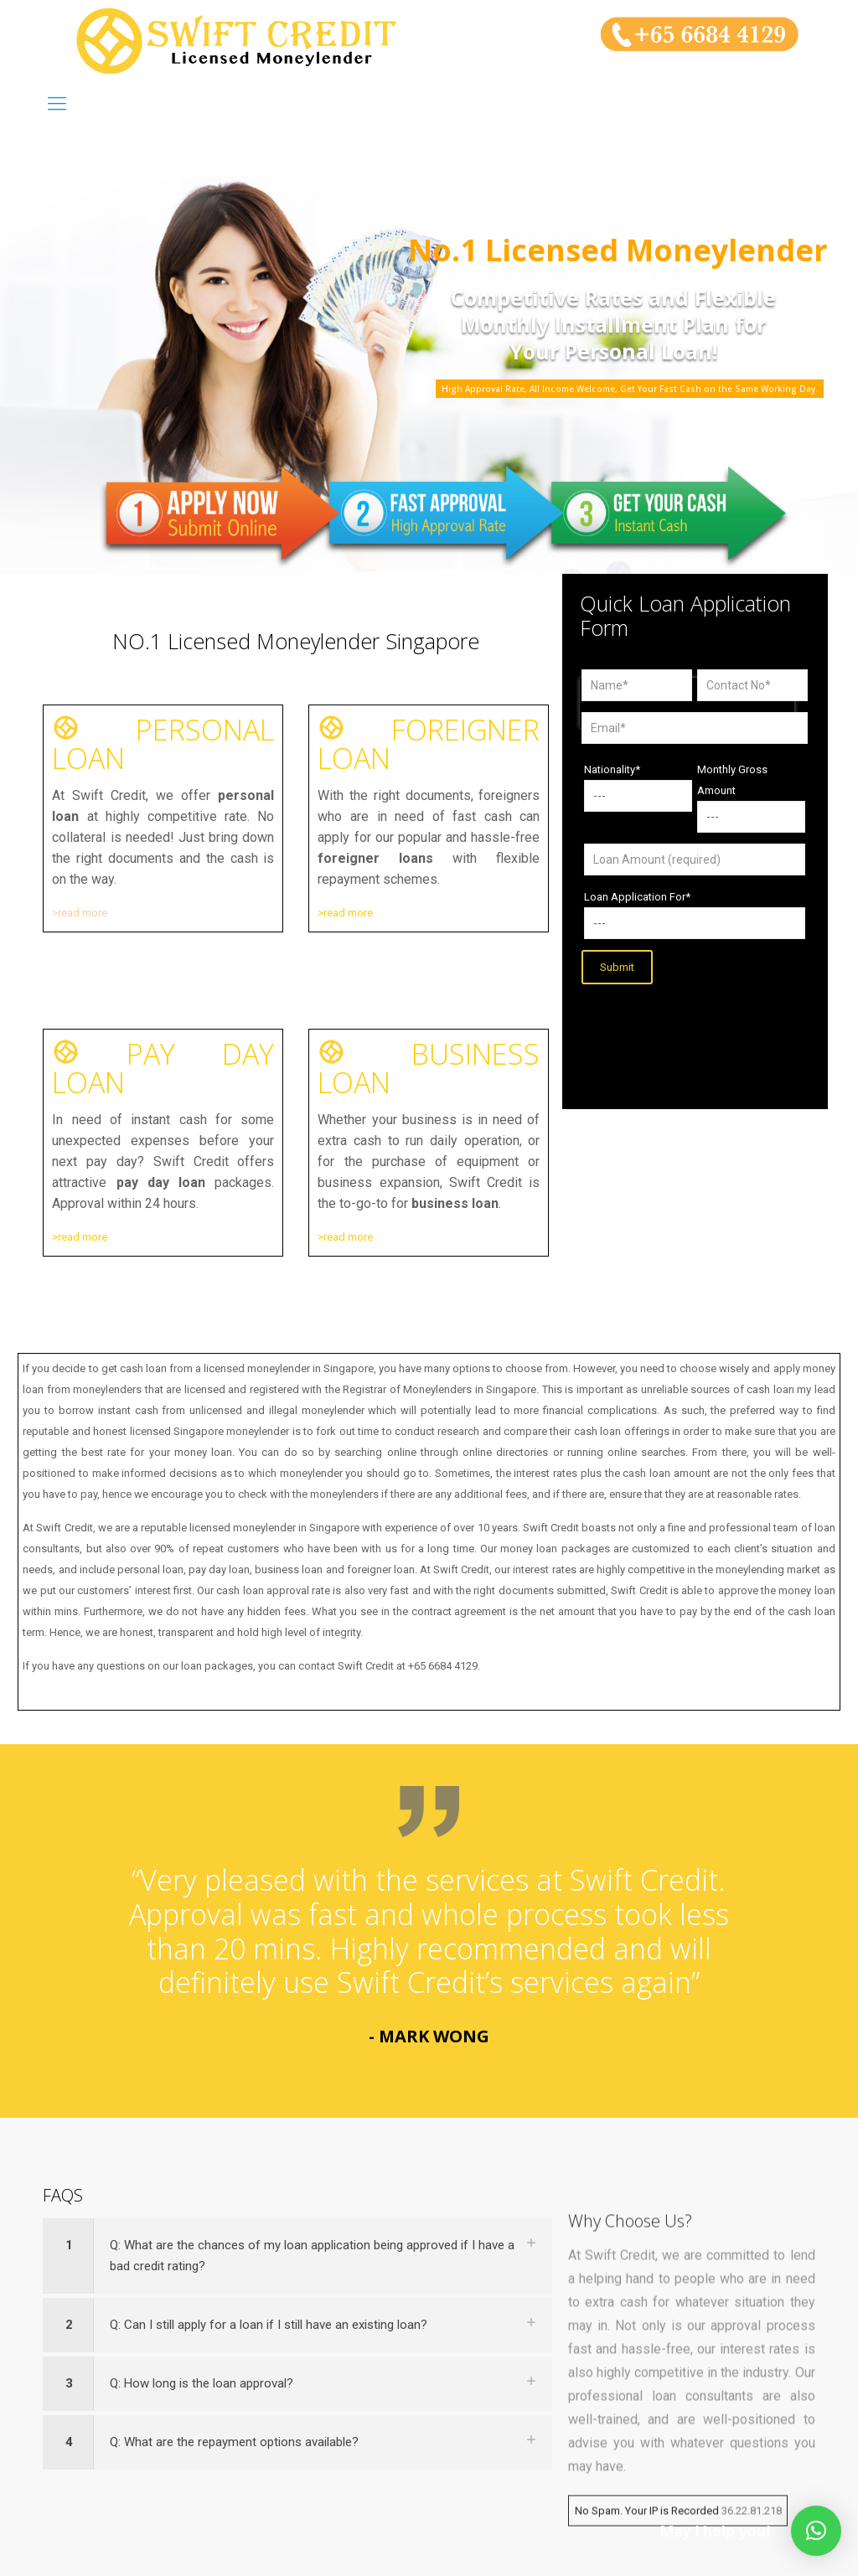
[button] (816, 2531)
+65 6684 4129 (443, 1666)
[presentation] (687, 1030)
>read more (79, 912)
